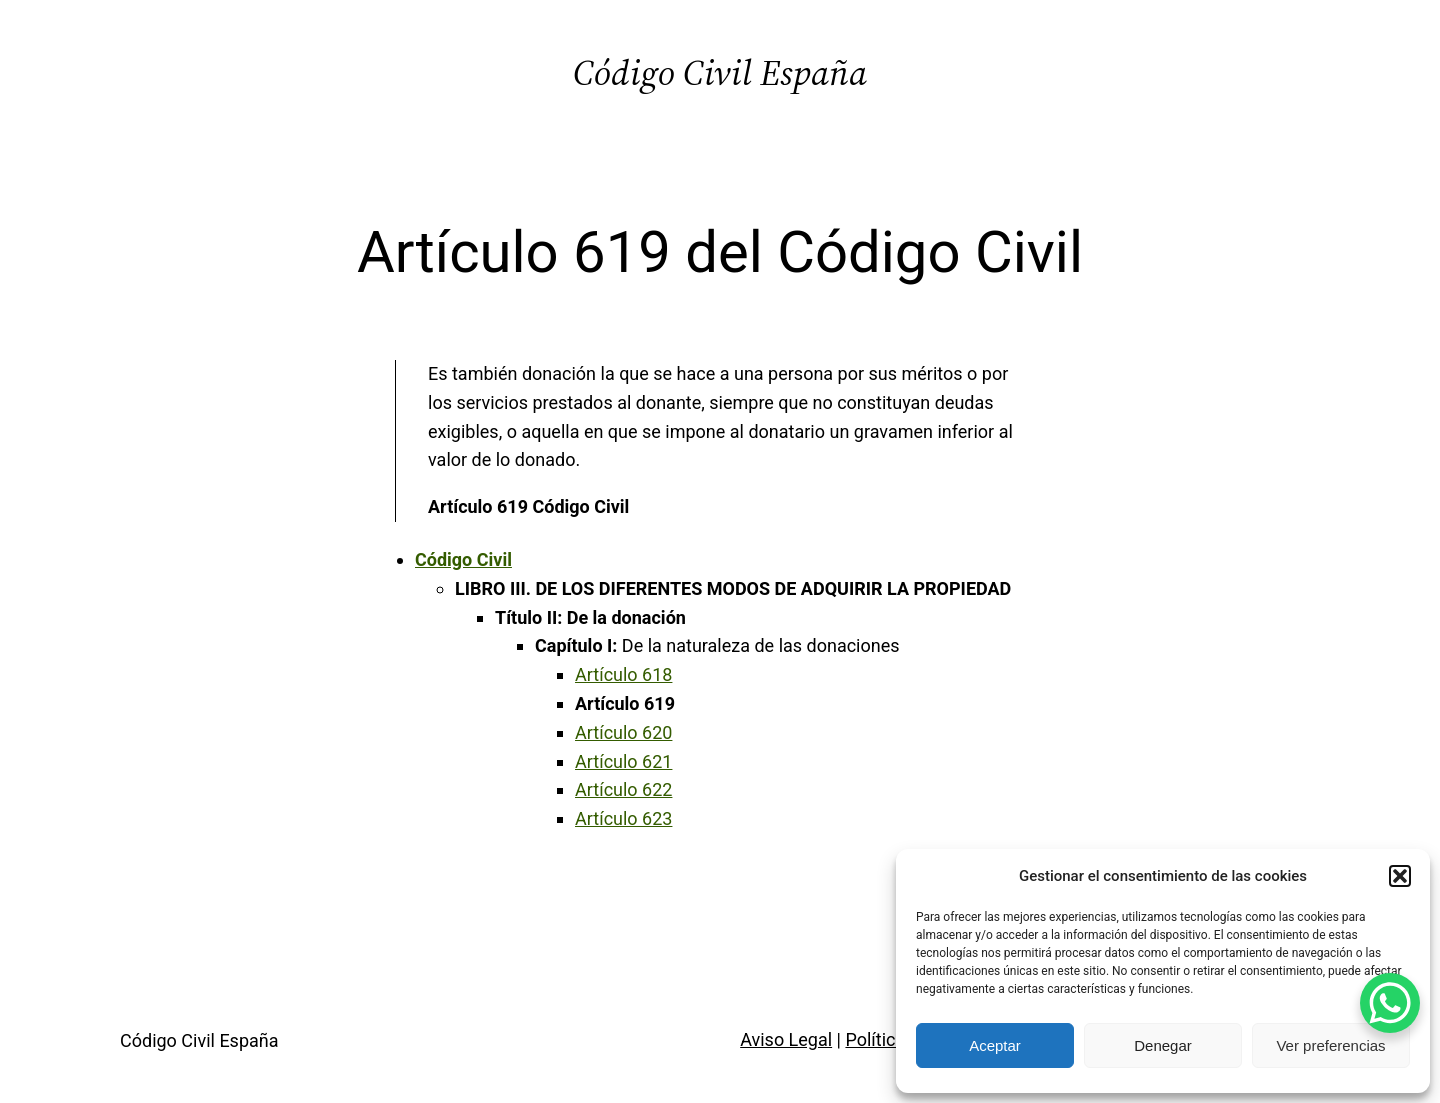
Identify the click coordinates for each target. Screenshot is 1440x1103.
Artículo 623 (623, 818)
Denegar (1163, 1045)
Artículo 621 (623, 761)
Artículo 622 (623, 789)
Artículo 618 (623, 674)
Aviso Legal (786, 1039)
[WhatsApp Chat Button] (1390, 1003)
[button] (1400, 876)
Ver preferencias (1330, 1045)
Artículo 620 (623, 732)
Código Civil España (720, 72)
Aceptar (995, 1045)
